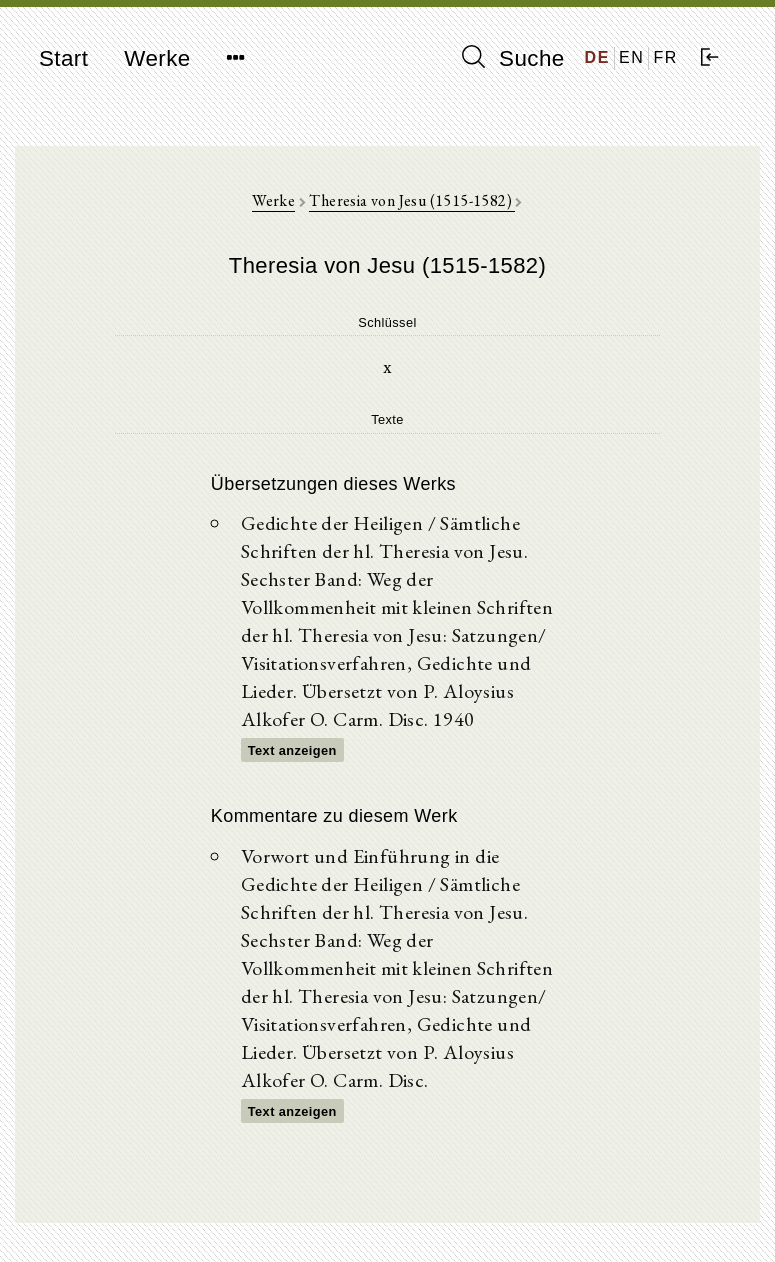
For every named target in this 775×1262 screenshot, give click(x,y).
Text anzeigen (292, 750)
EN (631, 57)
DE (597, 57)
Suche (513, 58)
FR (665, 57)
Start (63, 58)
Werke (157, 58)
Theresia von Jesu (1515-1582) (412, 200)
